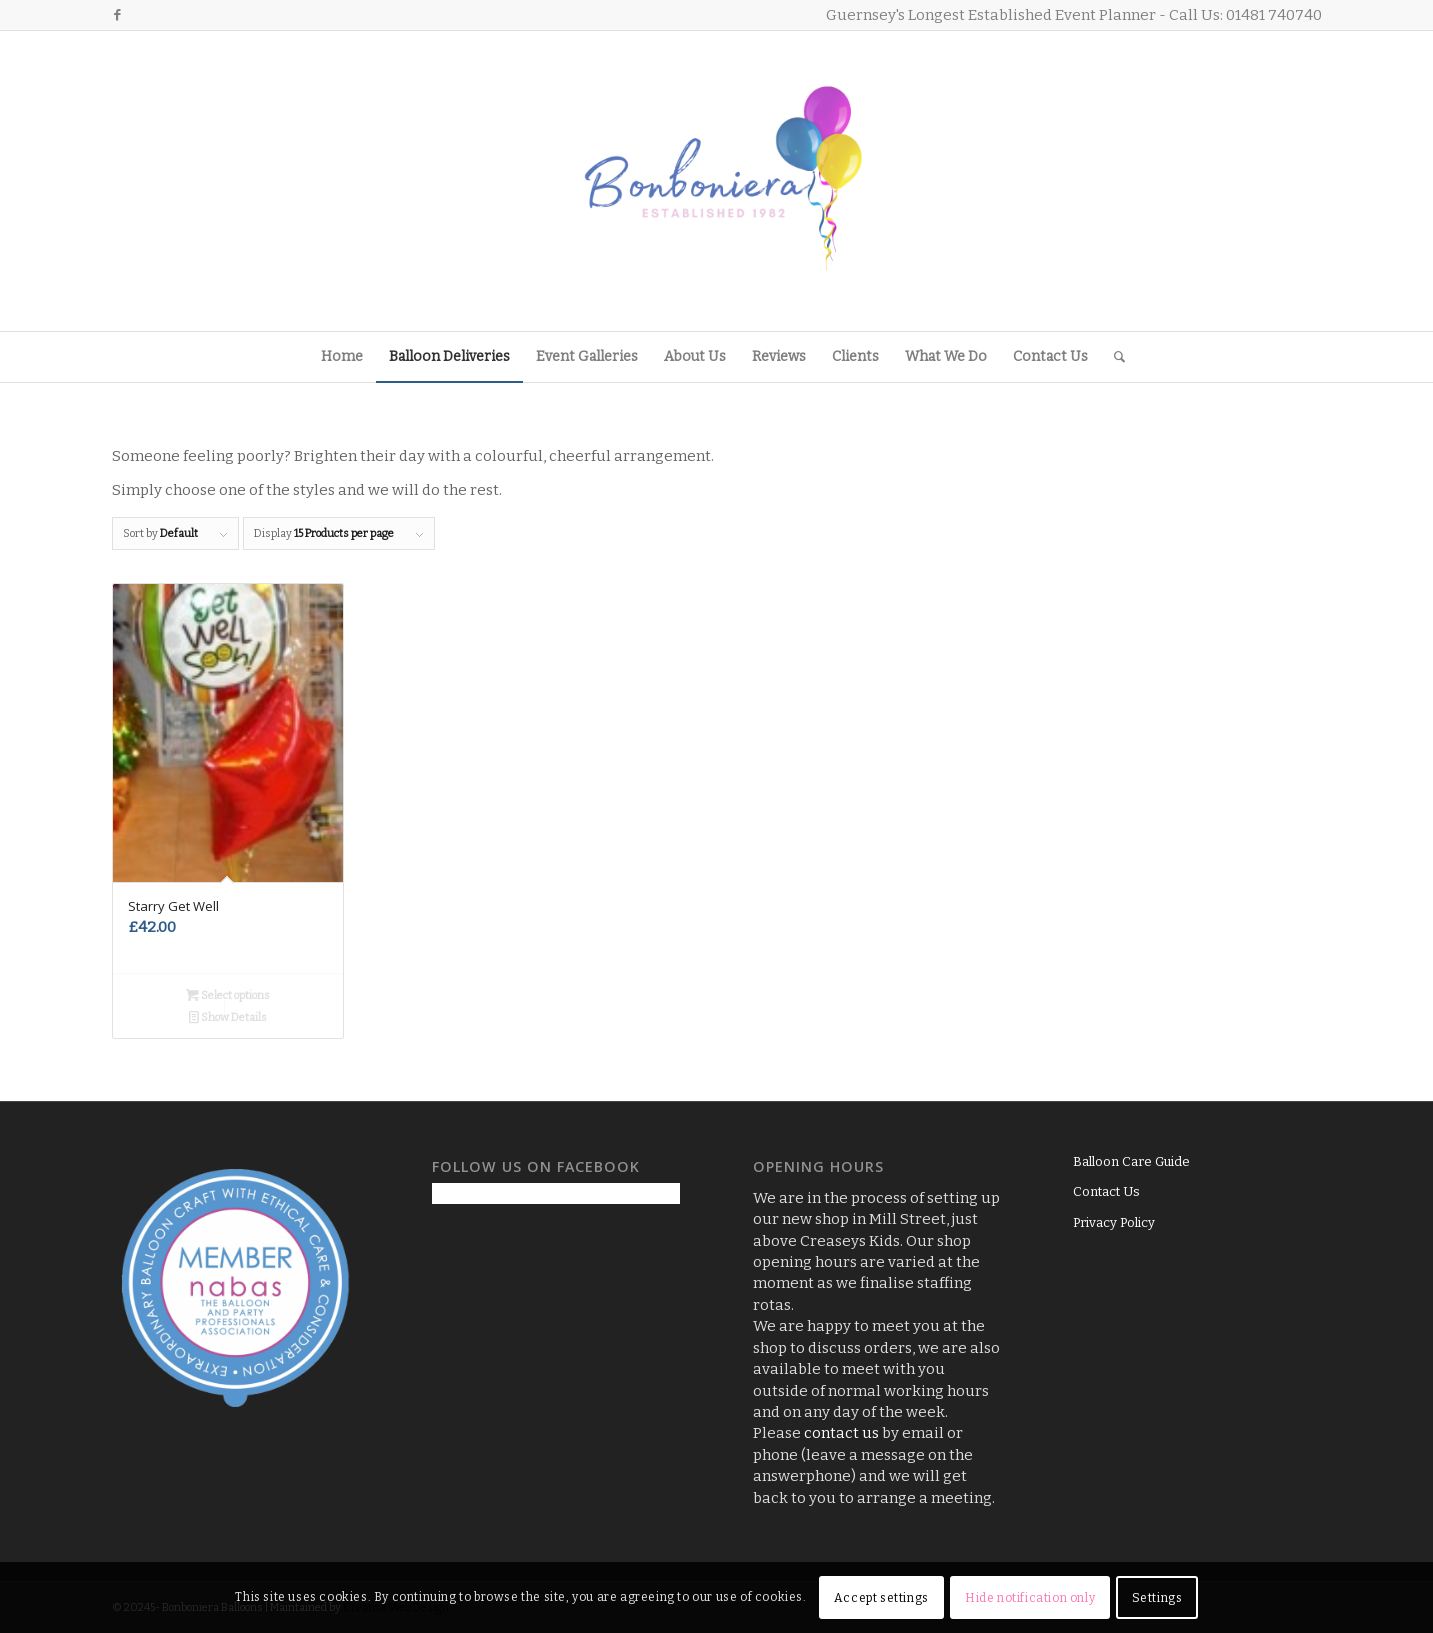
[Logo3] (717, 181)
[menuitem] (342, 357)
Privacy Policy (1114, 1222)
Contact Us (1106, 1191)
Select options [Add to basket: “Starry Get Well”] (228, 995)
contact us (841, 1433)
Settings (1157, 1598)
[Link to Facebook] (118, 15)
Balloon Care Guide (1131, 1161)
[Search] (1113, 357)
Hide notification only (1030, 1598)
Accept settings (881, 1598)
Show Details (228, 1017)
